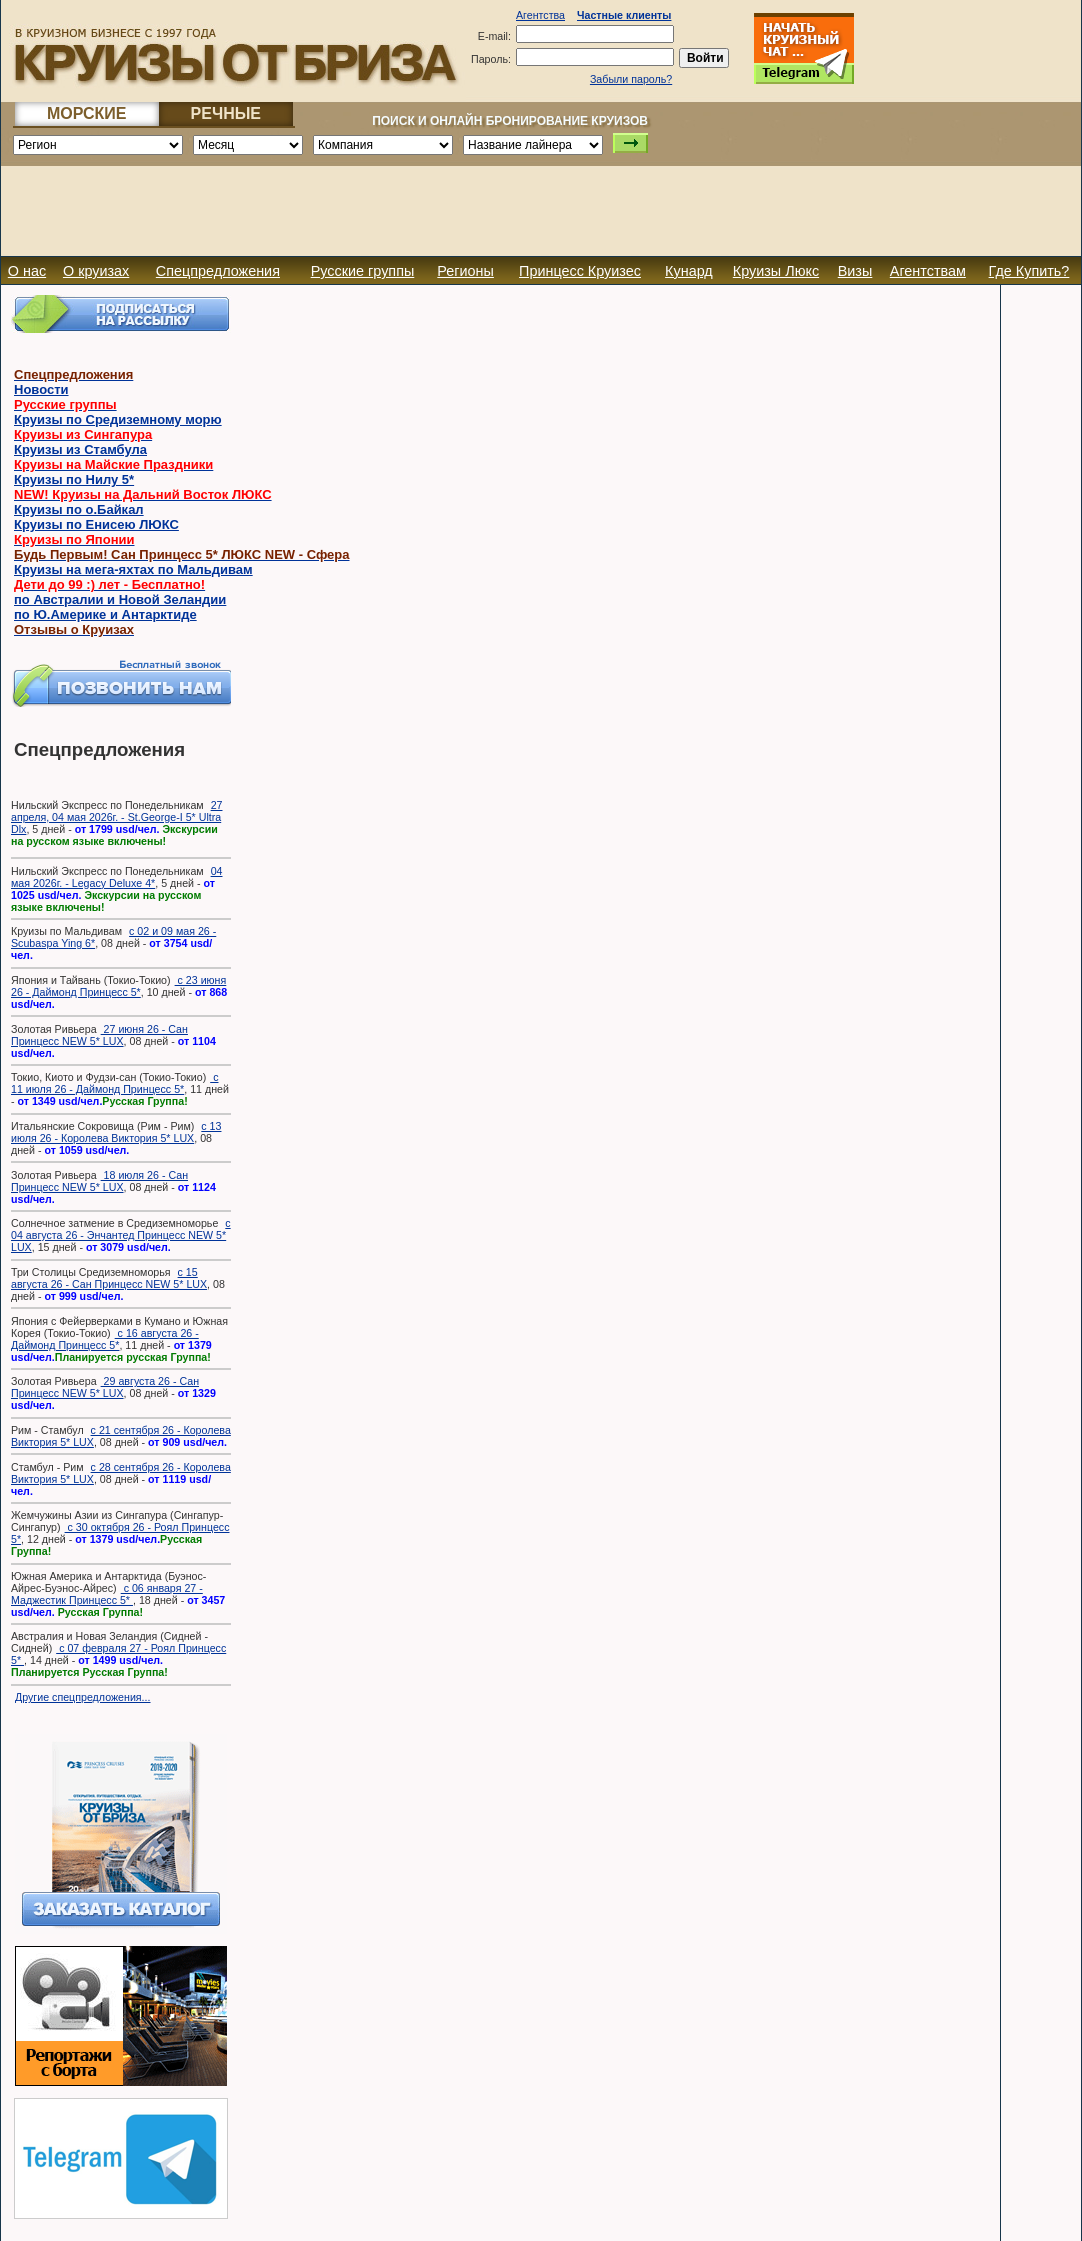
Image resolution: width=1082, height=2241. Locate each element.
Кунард (689, 271)
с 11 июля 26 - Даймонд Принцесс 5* (115, 1083)
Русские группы (363, 271)
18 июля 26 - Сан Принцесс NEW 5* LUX (99, 1181)
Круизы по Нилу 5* (74, 479)
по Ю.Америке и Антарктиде (105, 614)
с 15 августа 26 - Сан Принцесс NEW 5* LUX (109, 1278)
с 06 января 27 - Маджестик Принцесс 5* (107, 1594)
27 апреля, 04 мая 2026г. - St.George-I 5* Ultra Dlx (116, 817)
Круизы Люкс (776, 271)
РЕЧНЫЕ (226, 113)
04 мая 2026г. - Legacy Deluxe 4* (116, 877)
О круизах (96, 271)
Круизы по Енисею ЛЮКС (96, 524)
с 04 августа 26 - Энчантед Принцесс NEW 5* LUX (121, 1235)
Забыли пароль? (631, 79)
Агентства (540, 15)
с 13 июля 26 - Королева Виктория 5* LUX (116, 1132)
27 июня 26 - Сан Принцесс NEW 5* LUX (99, 1035)
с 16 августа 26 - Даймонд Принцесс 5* (105, 1339)
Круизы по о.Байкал (79, 509)
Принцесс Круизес (580, 271)
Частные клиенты (624, 15)
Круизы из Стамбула (80, 449)
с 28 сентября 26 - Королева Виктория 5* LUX (121, 1473)
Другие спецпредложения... (83, 1697)
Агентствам (928, 271)
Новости (41, 389)
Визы (855, 271)
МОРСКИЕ (87, 113)
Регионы (465, 271)
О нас (27, 271)
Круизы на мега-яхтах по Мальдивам (133, 569)
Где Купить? (1029, 271)
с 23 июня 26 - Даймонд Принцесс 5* (118, 986)
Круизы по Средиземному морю (118, 419)
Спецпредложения (218, 271)
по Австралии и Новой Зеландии (120, 599)
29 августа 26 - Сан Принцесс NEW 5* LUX (105, 1387)
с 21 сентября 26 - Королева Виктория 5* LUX (121, 1436)
